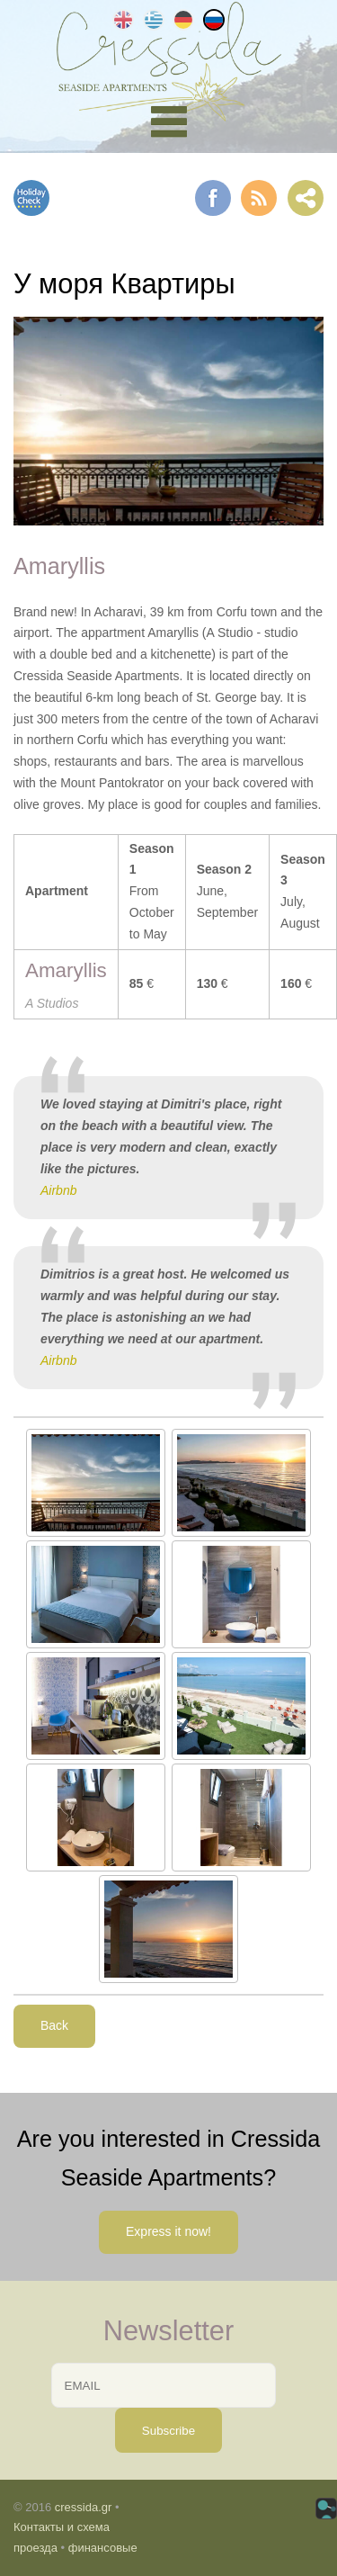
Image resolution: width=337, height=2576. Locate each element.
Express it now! (168, 2231)
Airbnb (58, 1190)
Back (54, 2025)
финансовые (102, 2547)
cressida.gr (83, 2507)
